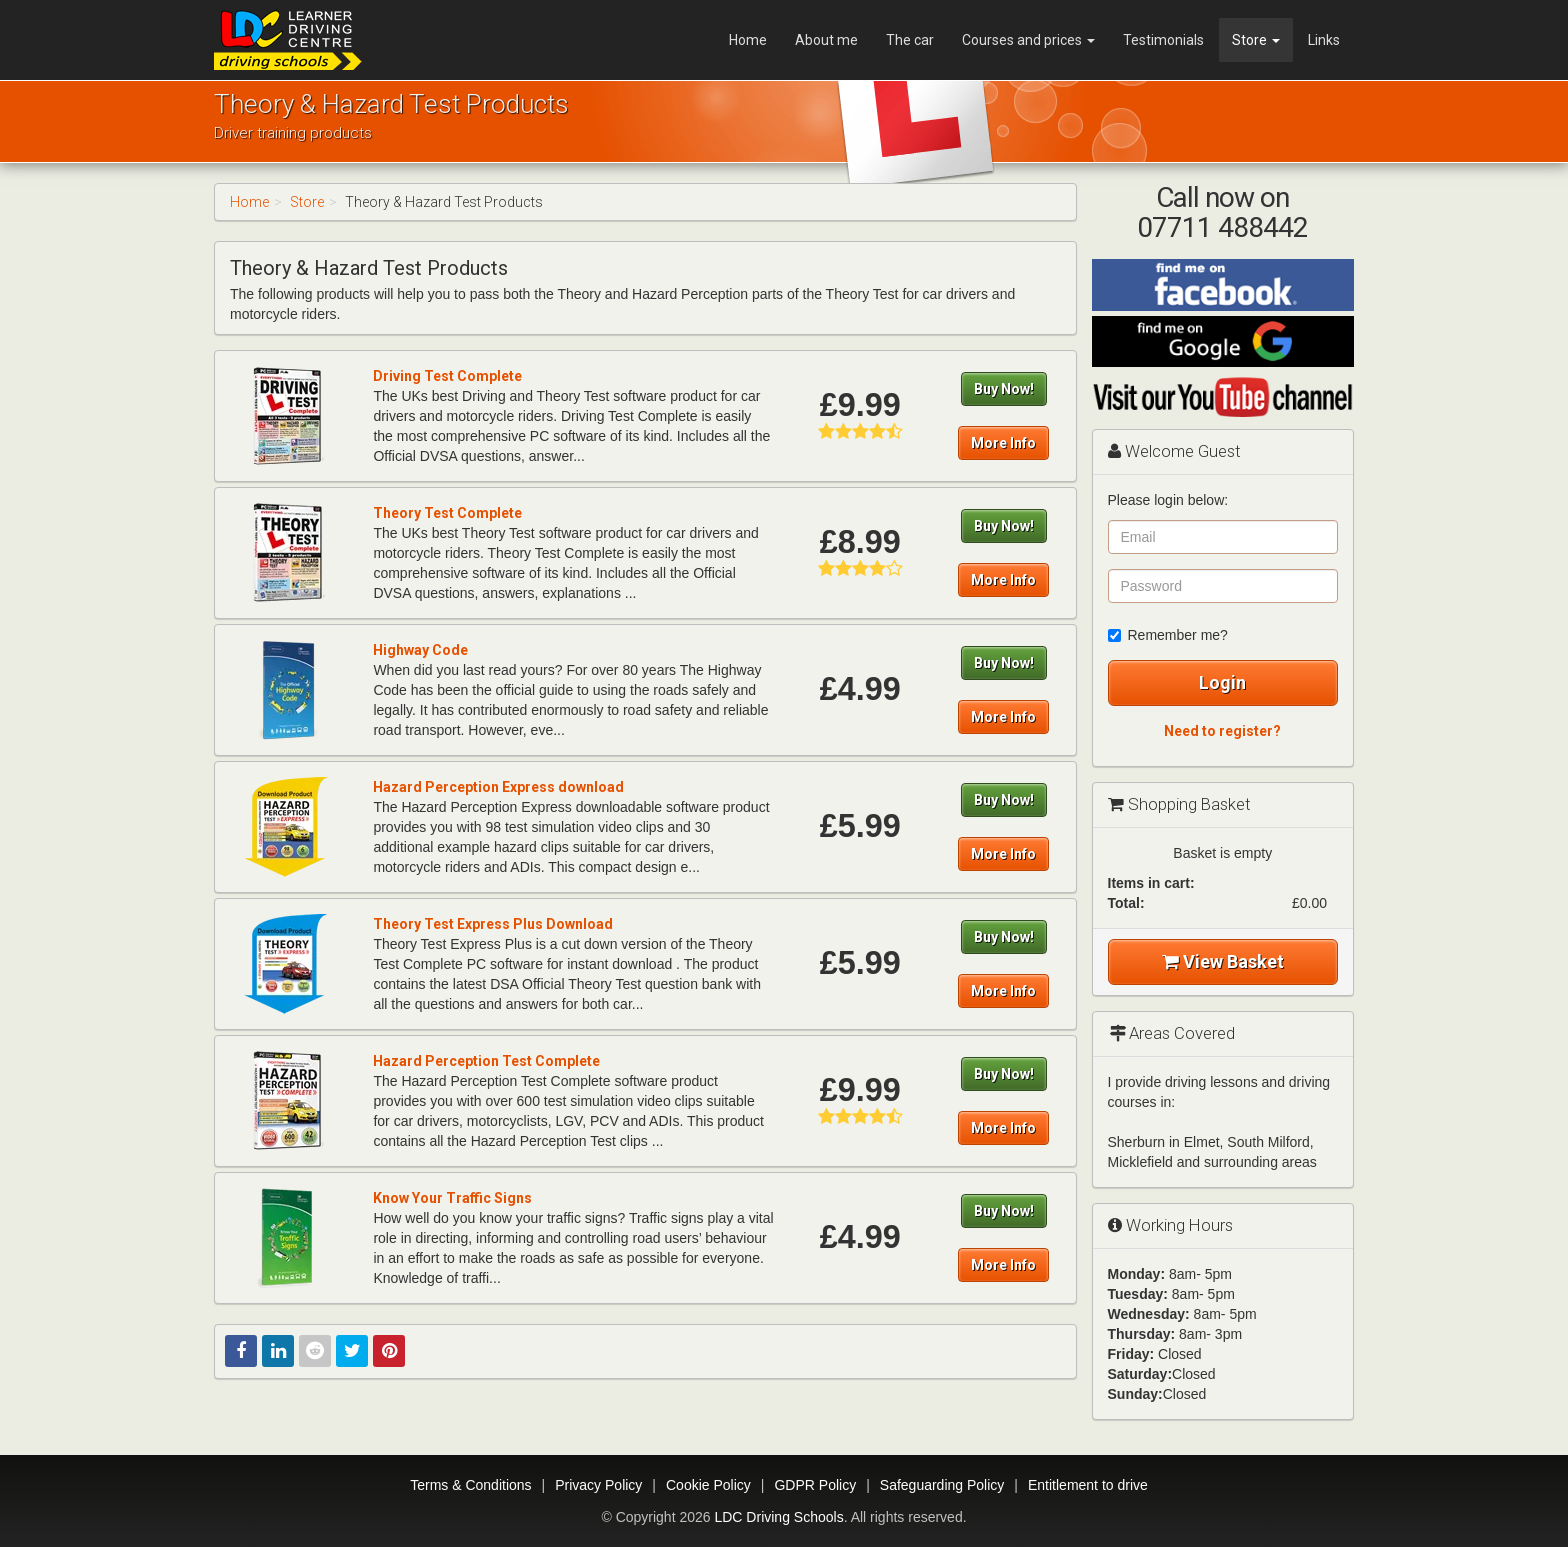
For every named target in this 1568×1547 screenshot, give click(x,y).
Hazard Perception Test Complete (486, 1061)
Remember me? (1168, 635)
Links (1324, 40)
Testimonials (1163, 40)
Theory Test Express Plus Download (493, 924)
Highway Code (420, 650)
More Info (1003, 443)
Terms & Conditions (470, 1485)
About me (826, 40)
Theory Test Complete (447, 513)
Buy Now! (1004, 389)
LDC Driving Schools (778, 1517)
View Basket (1223, 961)
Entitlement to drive (1088, 1485)
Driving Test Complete (447, 376)
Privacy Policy (598, 1485)
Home (748, 40)
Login (1222, 682)
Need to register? (1222, 731)
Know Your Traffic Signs (452, 1198)
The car (910, 40)
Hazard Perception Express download (498, 787)
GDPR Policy (815, 1485)
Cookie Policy (708, 1485)
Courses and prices (1028, 40)
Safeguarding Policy (942, 1485)
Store (1256, 40)
